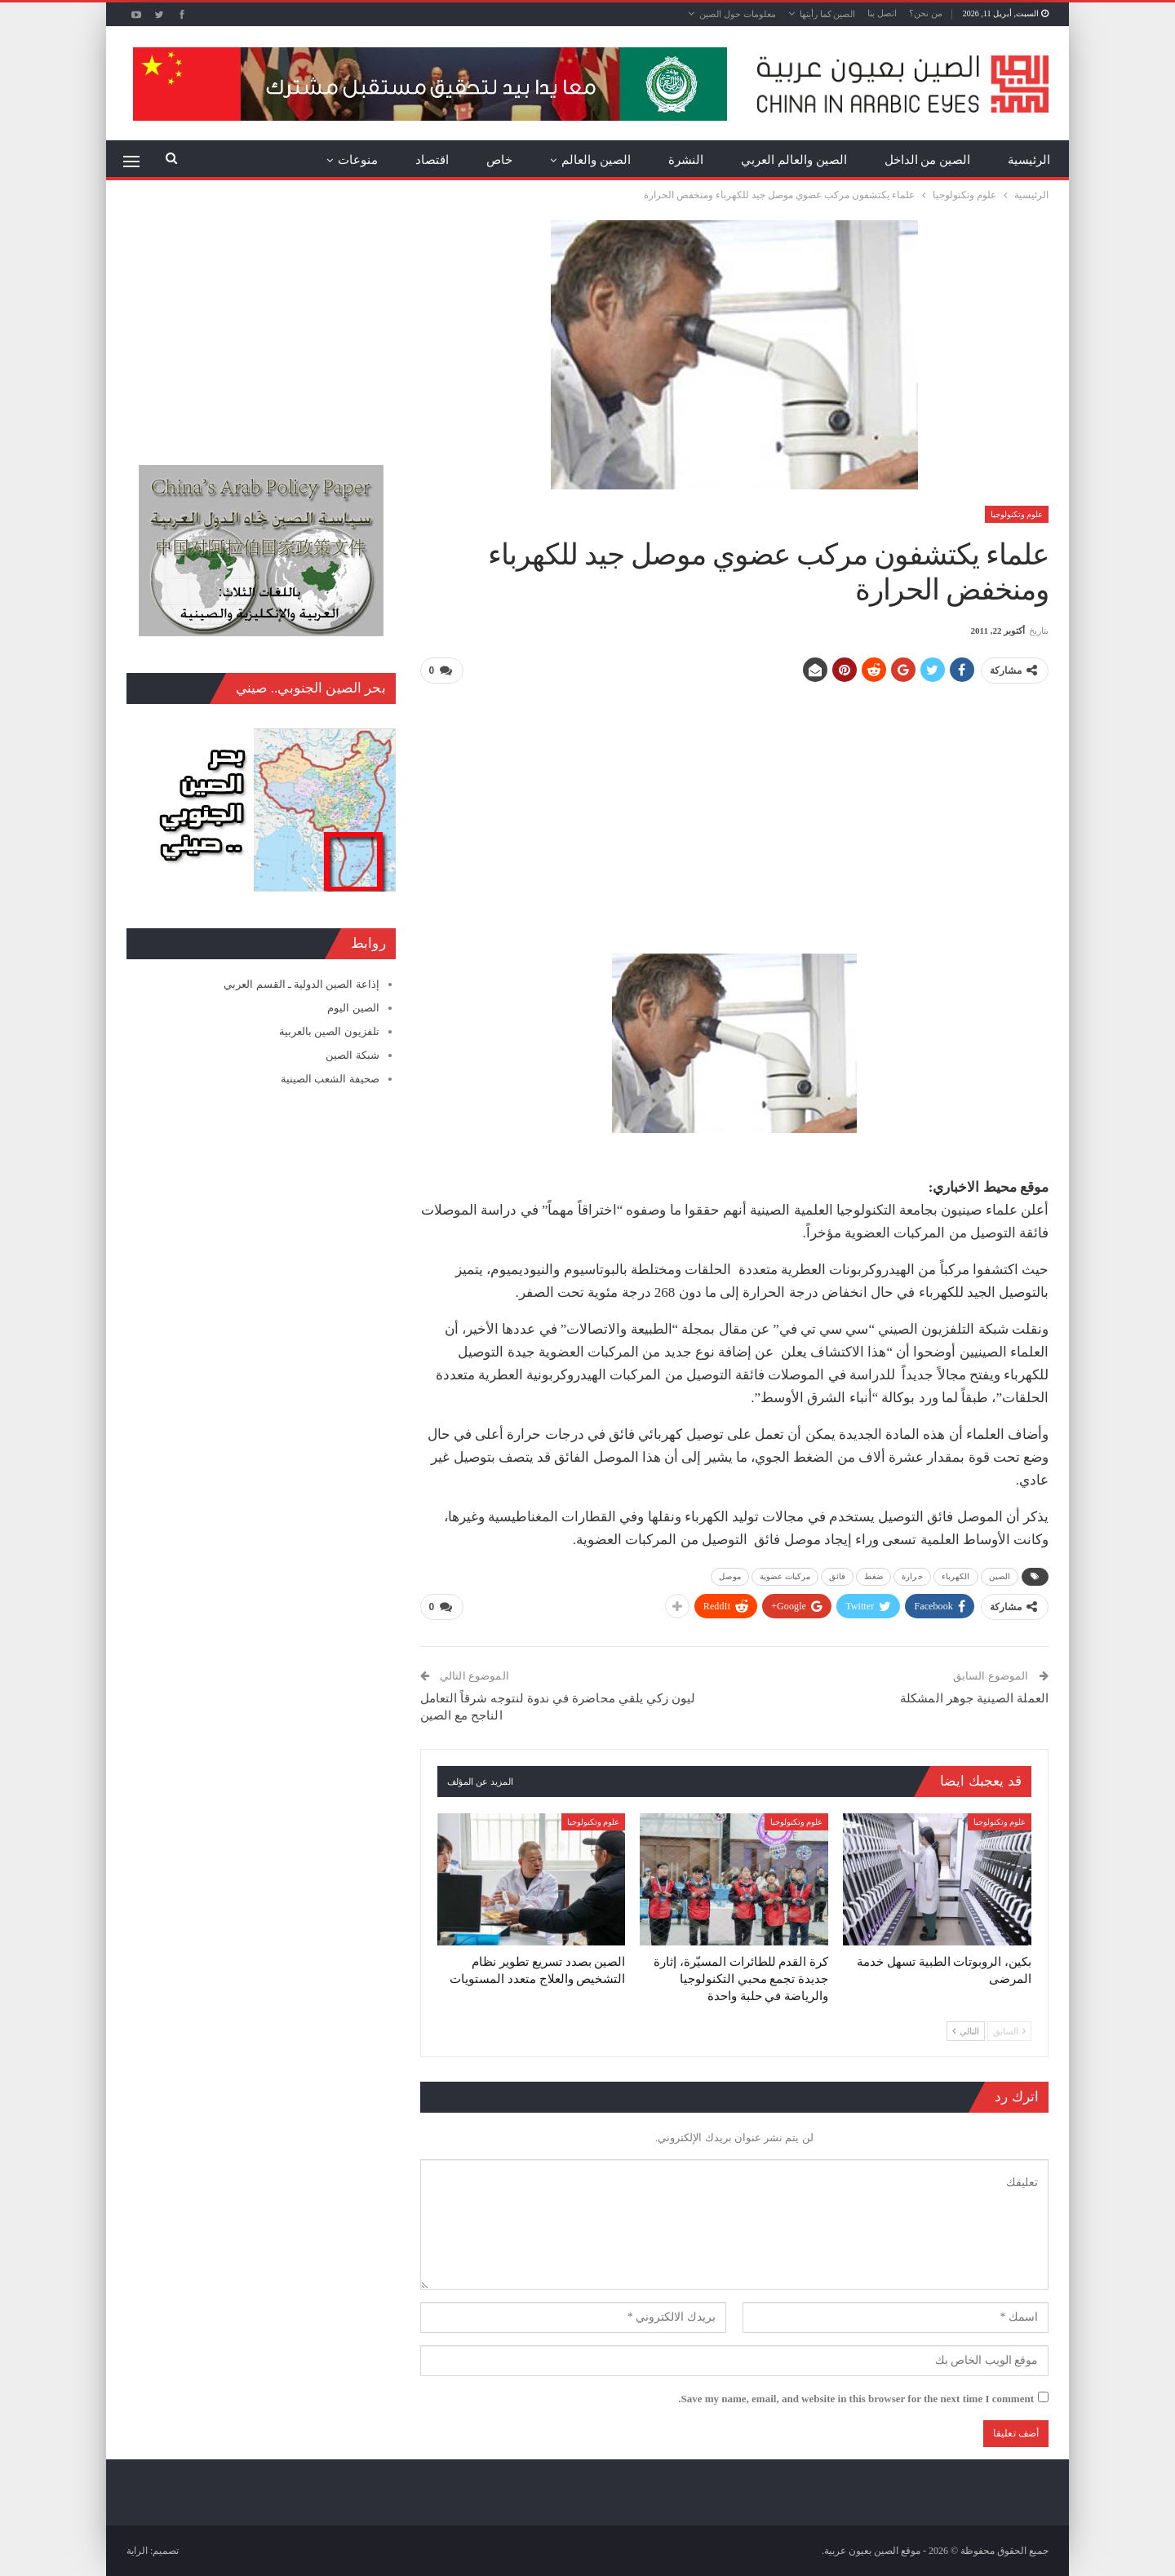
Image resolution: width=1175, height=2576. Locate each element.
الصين (1000, 1576)
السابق (1009, 2030)
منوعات (358, 159)
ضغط (873, 1576)
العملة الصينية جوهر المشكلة (974, 1698)
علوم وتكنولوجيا (1017, 514)
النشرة (685, 159)
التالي (965, 2030)
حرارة (912, 1576)
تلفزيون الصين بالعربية (329, 1031)
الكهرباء (956, 1576)
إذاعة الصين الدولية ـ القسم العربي (301, 984)
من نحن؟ (925, 13)
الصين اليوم (353, 1008)
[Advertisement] (734, 811)
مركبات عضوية (785, 1576)
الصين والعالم (596, 159)
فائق (837, 1576)
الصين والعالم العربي (794, 159)
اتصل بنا (882, 13)
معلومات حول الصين (737, 14)
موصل (729, 1576)
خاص (499, 159)
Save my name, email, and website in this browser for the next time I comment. (856, 2398)
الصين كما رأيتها (828, 14)
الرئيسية (1029, 159)
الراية (137, 2550)
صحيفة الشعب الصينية (330, 1079)
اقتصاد (432, 159)
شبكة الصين (352, 1055)
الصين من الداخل (928, 159)
